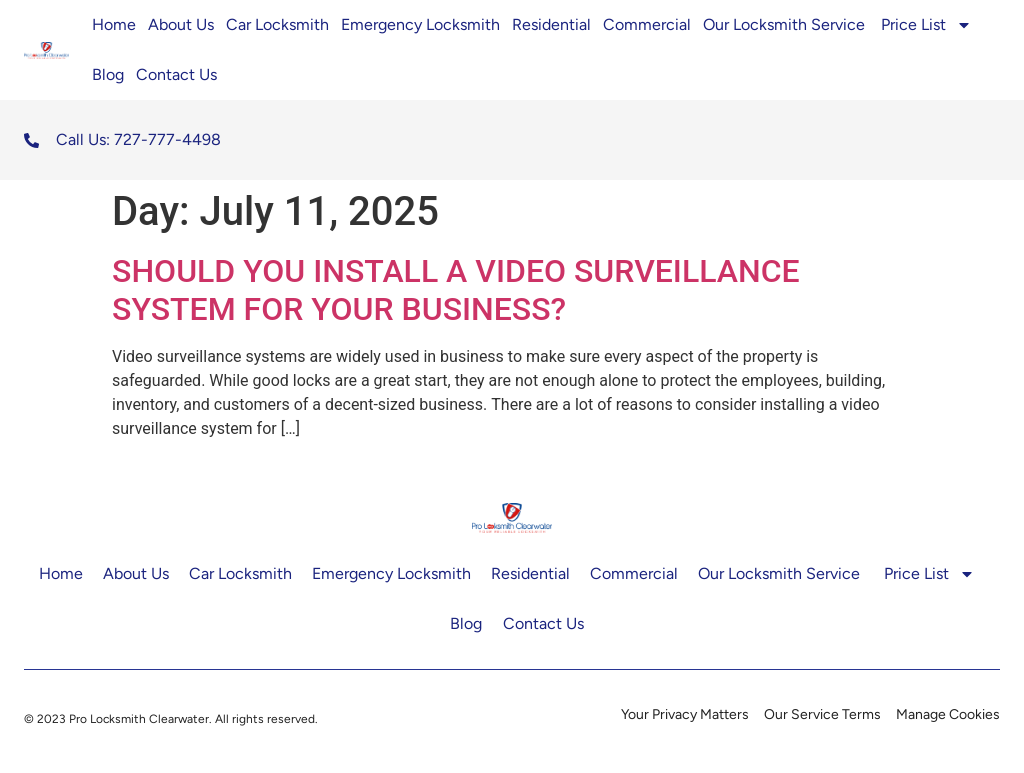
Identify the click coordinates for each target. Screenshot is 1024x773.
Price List (926, 25)
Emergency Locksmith (420, 24)
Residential (551, 24)
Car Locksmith (277, 24)
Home (114, 24)
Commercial (647, 24)
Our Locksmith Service (786, 24)
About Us (181, 24)
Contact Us (176, 74)
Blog (108, 74)
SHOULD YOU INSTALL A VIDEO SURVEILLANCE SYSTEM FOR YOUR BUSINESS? (456, 290)
